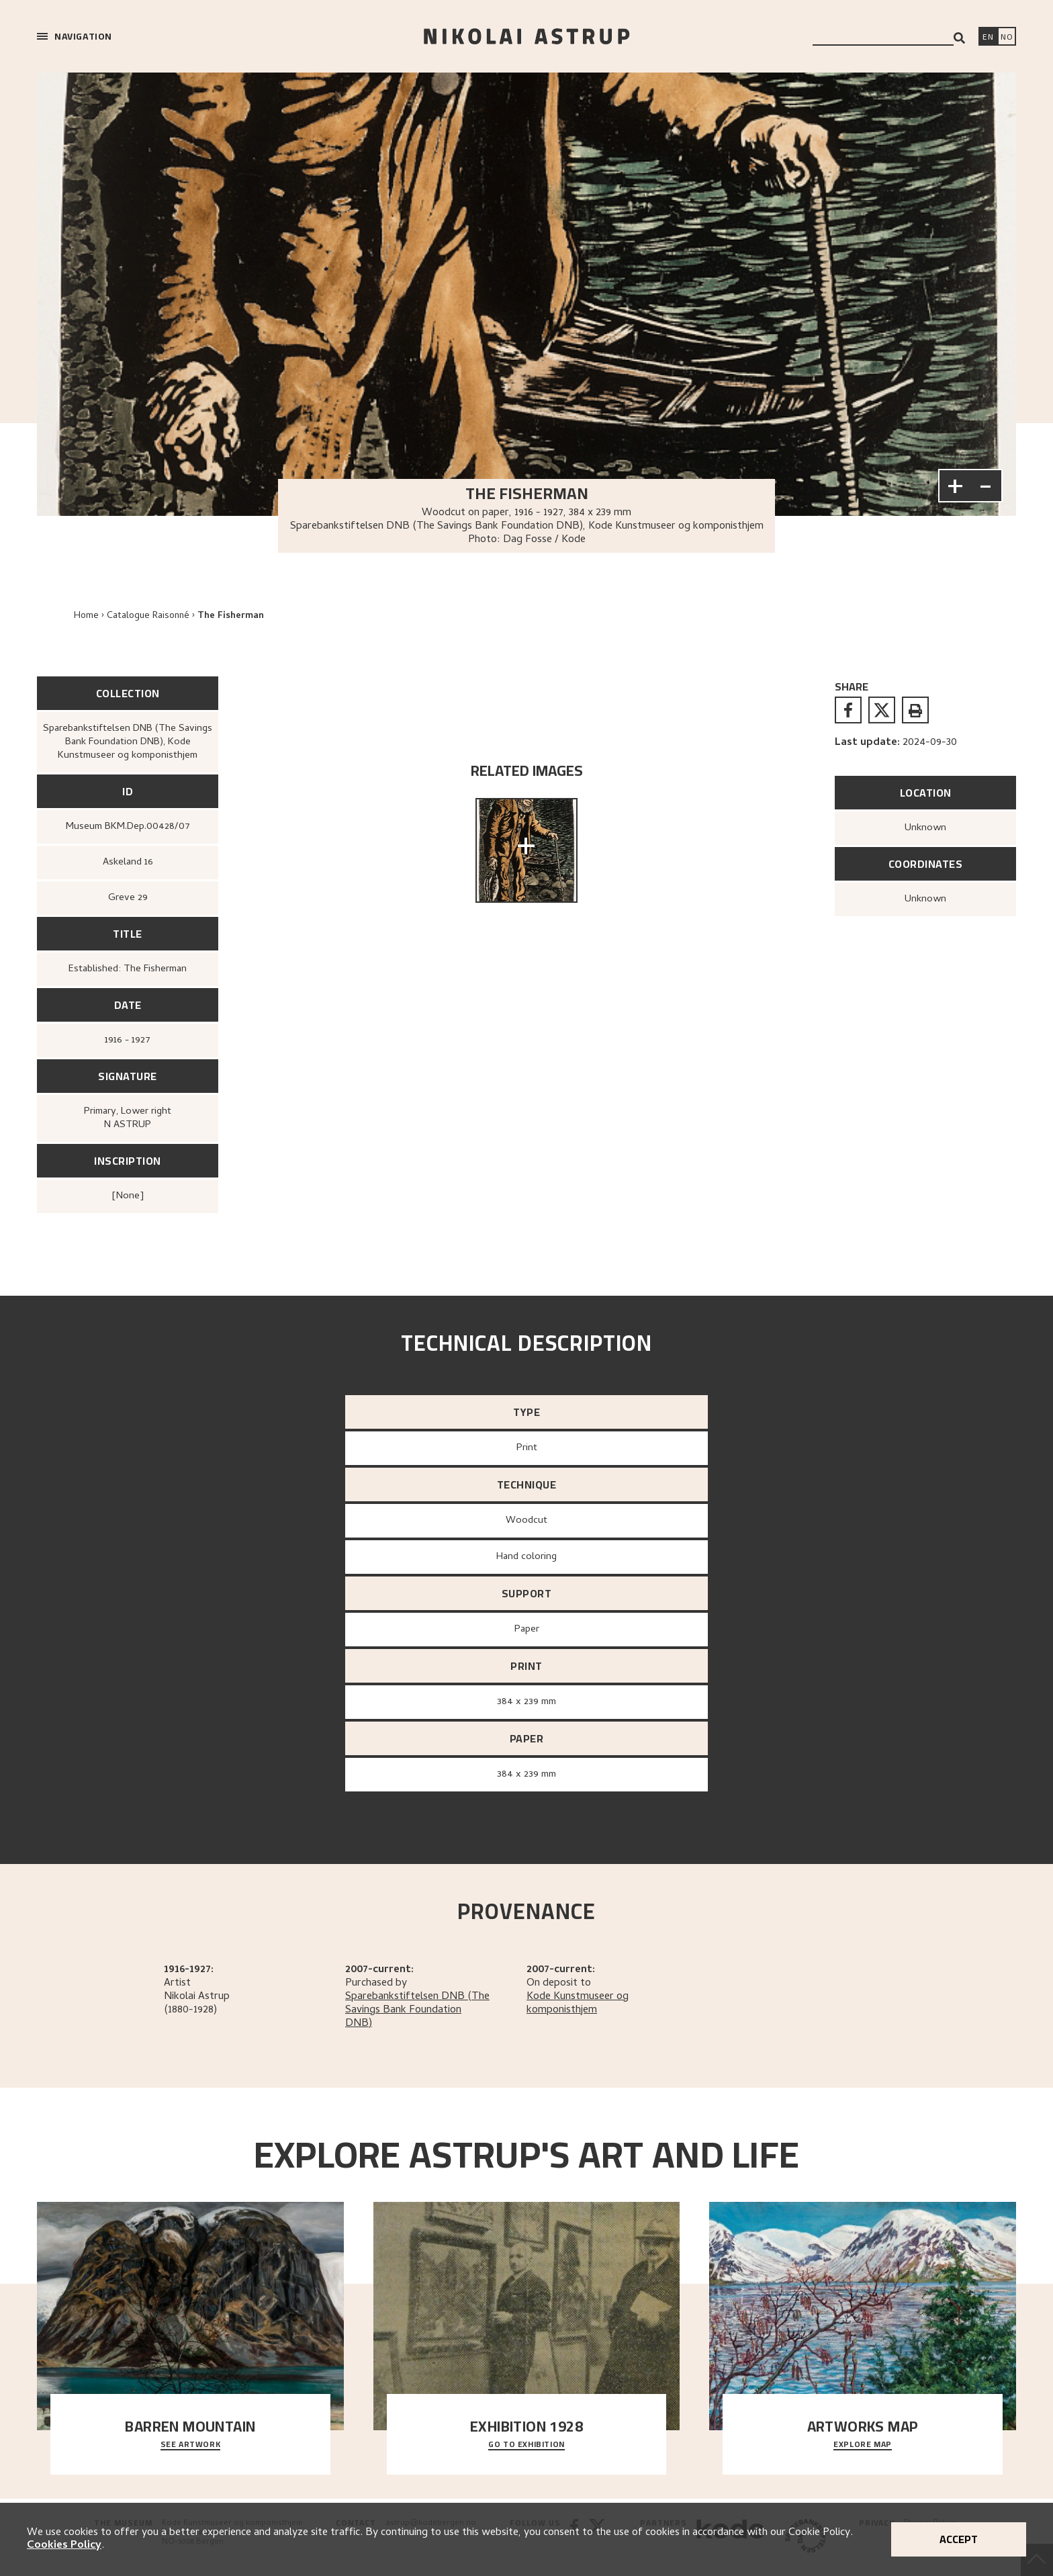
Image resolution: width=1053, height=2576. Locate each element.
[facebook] (848, 710)
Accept (959, 2539)
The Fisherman (230, 616)
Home (86, 616)
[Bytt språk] (1006, 37)
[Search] (959, 38)
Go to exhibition (526, 2445)
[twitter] (881, 710)
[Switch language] (987, 37)
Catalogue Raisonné (148, 616)
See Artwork (191, 2445)
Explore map (862, 2445)
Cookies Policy (64, 2546)
